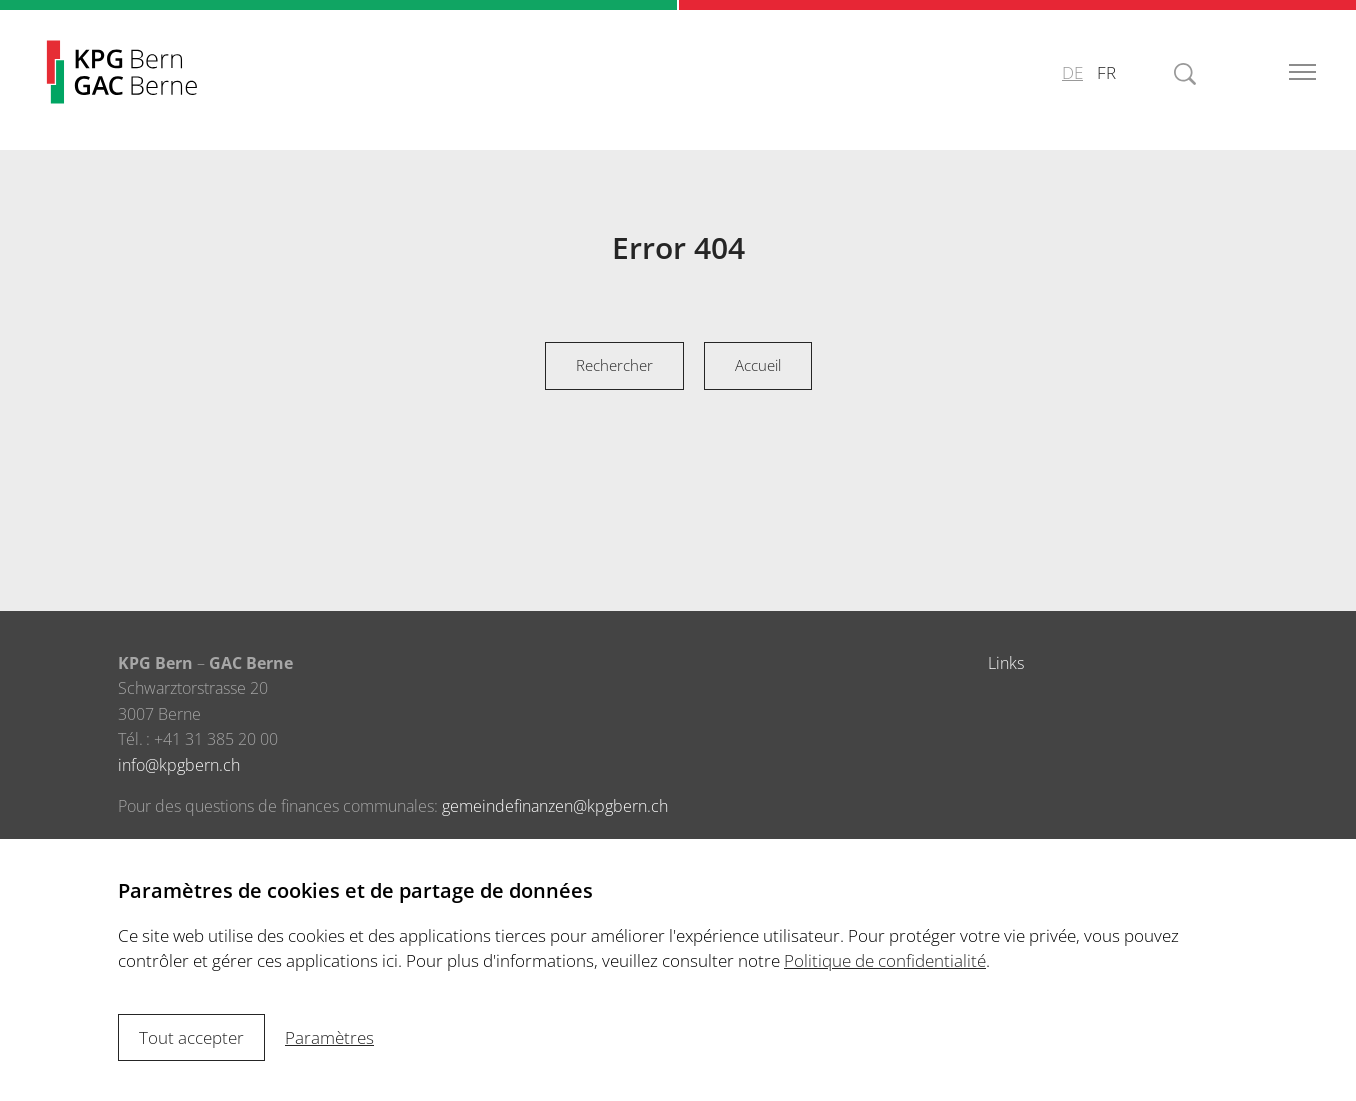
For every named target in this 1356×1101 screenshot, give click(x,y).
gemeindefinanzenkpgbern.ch (555, 806)
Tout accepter (191, 1037)
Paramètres (329, 1037)
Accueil (758, 365)
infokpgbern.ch (179, 765)
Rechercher (614, 365)
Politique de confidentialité (885, 960)
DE (1072, 72)
